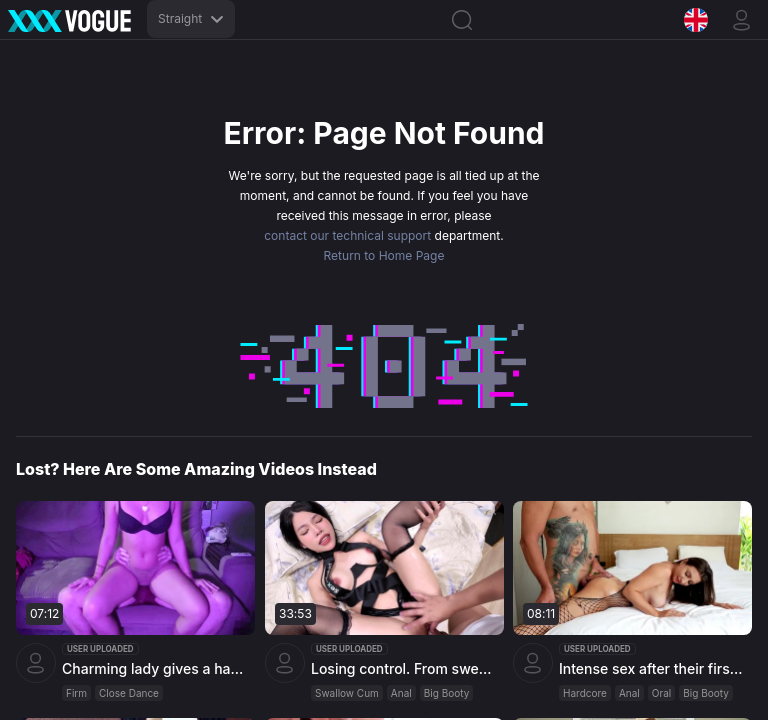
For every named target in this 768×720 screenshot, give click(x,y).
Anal (401, 693)
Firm (76, 693)
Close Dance (129, 693)
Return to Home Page (384, 255)
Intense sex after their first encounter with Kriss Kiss (653, 668)
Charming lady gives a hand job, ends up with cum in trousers (156, 668)
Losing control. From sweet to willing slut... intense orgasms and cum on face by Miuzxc (405, 668)
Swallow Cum (347, 693)
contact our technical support (347, 235)
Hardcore (585, 693)
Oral (661, 693)
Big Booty (446, 693)
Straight (191, 18)
